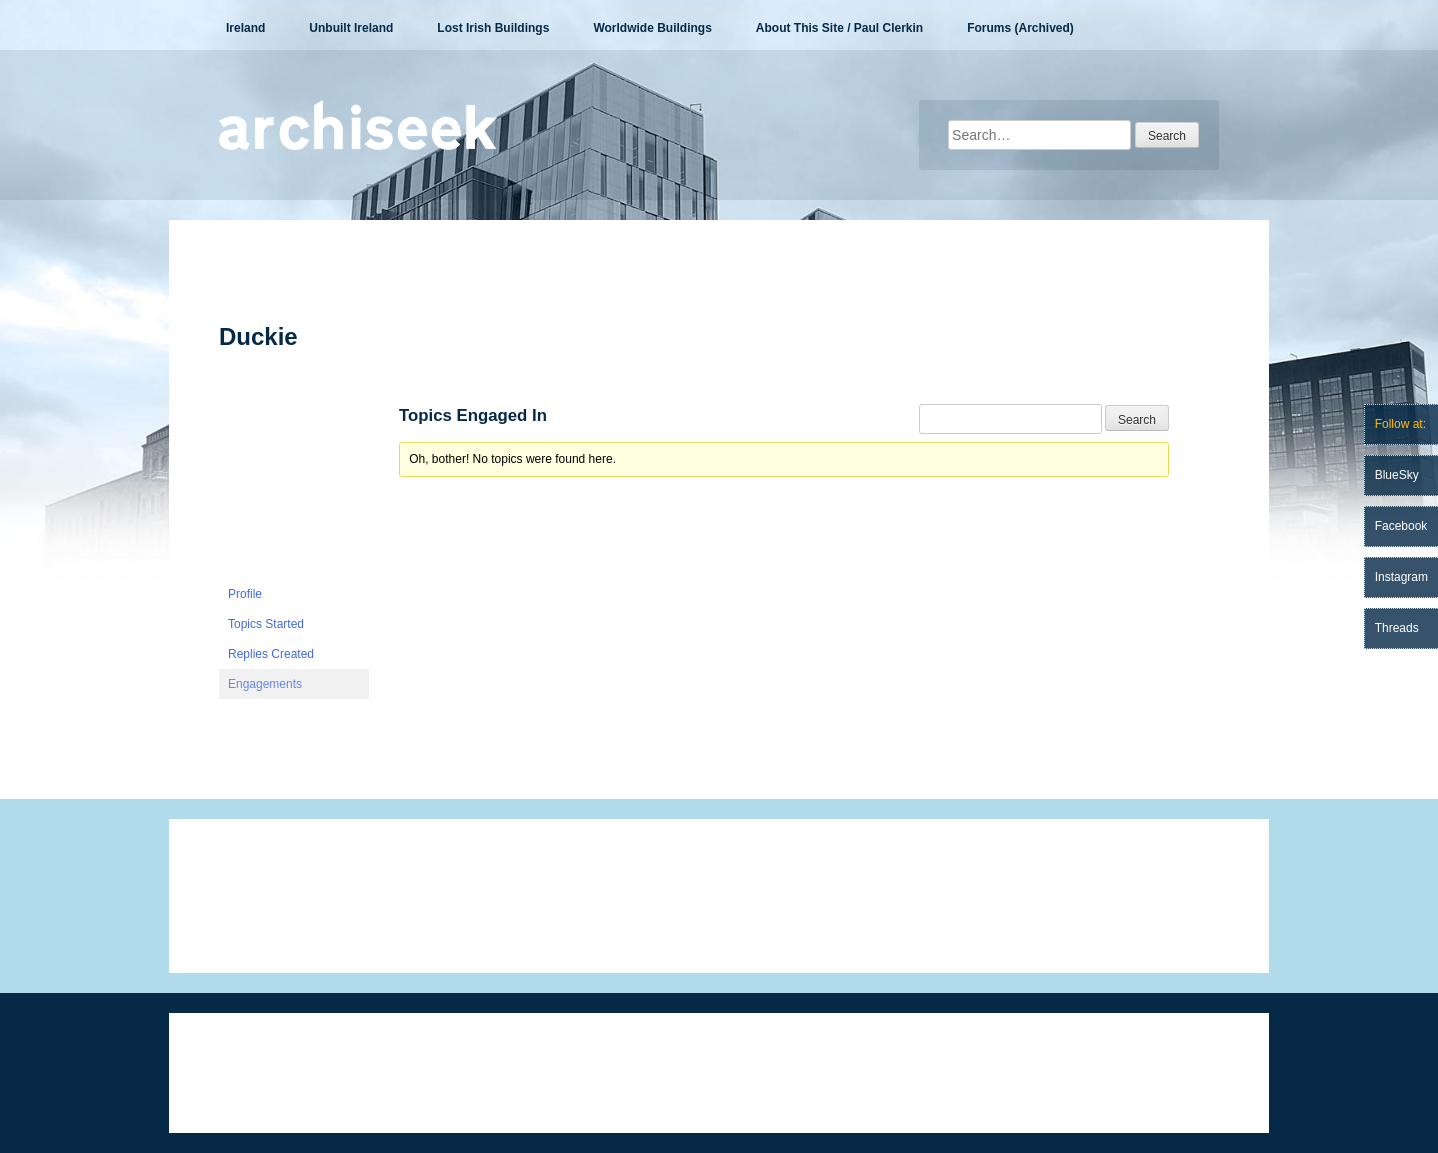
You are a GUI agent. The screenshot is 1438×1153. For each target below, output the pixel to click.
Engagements (265, 684)
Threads (1397, 628)
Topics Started (266, 624)
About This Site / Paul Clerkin (839, 28)
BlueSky (1397, 475)
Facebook (1401, 526)
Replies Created (271, 654)
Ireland (245, 28)
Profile (245, 594)
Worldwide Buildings (652, 28)
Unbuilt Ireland (351, 28)
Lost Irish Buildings (493, 28)
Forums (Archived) (1020, 28)
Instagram (1401, 577)
